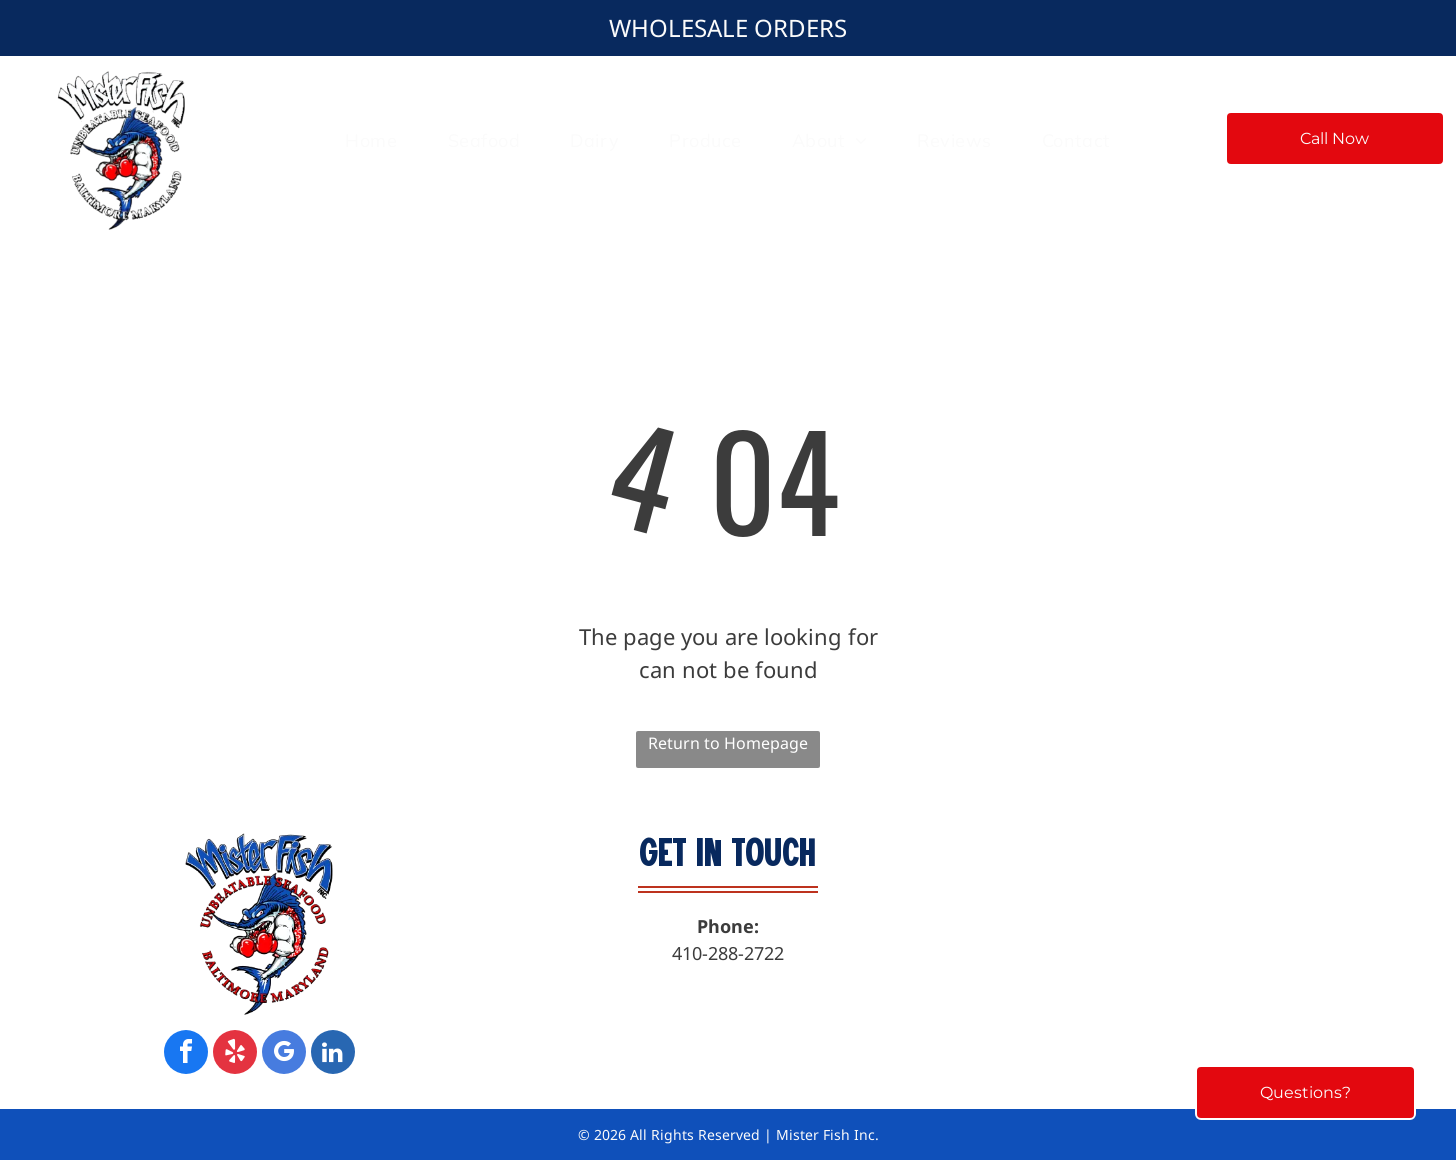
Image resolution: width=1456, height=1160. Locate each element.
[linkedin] (333, 1054)
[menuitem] (371, 140)
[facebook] (186, 1054)
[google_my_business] (284, 1054)
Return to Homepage (728, 743)
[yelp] (235, 1054)
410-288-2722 (728, 953)
